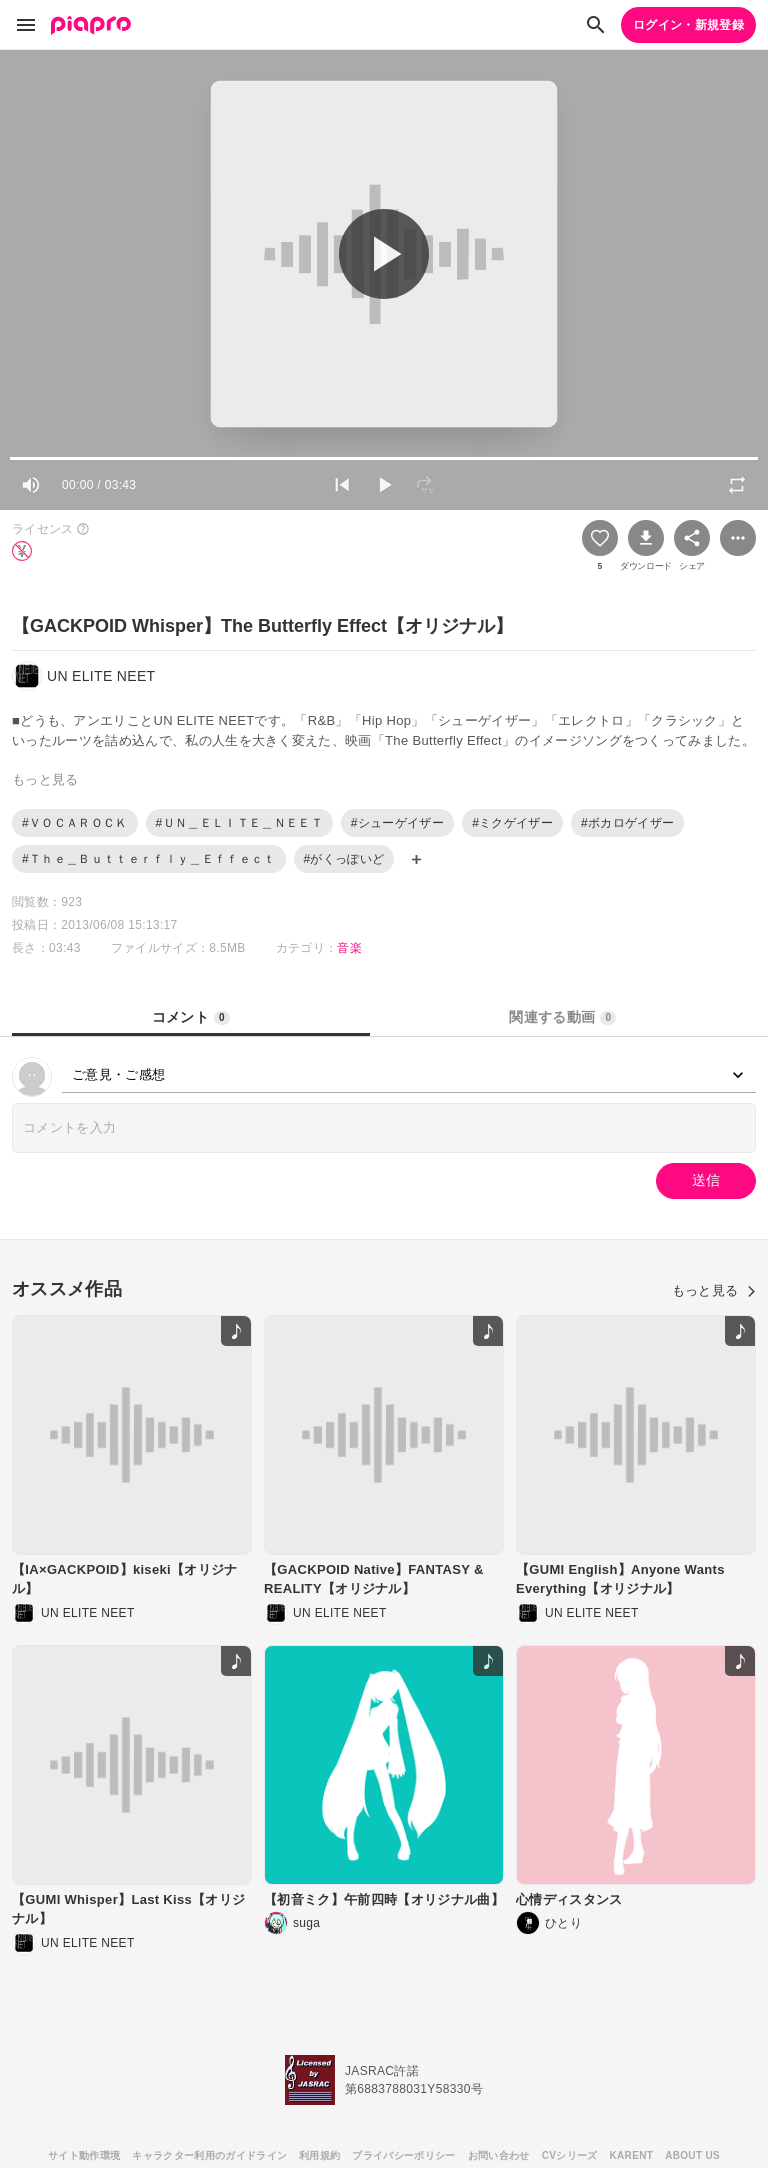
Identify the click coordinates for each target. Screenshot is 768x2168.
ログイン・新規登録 (688, 25)
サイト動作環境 (84, 2155)
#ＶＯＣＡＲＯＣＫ (75, 823)
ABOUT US (692, 2155)
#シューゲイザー (397, 823)
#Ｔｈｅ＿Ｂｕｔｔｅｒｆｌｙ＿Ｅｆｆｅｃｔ (149, 859)
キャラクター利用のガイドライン (209, 2155)
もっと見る (714, 1290)
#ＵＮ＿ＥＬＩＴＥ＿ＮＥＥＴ (239, 823)
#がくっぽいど (344, 859)
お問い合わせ (499, 2155)
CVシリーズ (570, 2155)
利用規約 (319, 2155)
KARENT (632, 2155)
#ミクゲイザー (512, 823)
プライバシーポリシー (403, 2155)
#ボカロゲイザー (627, 823)
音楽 (349, 948)
